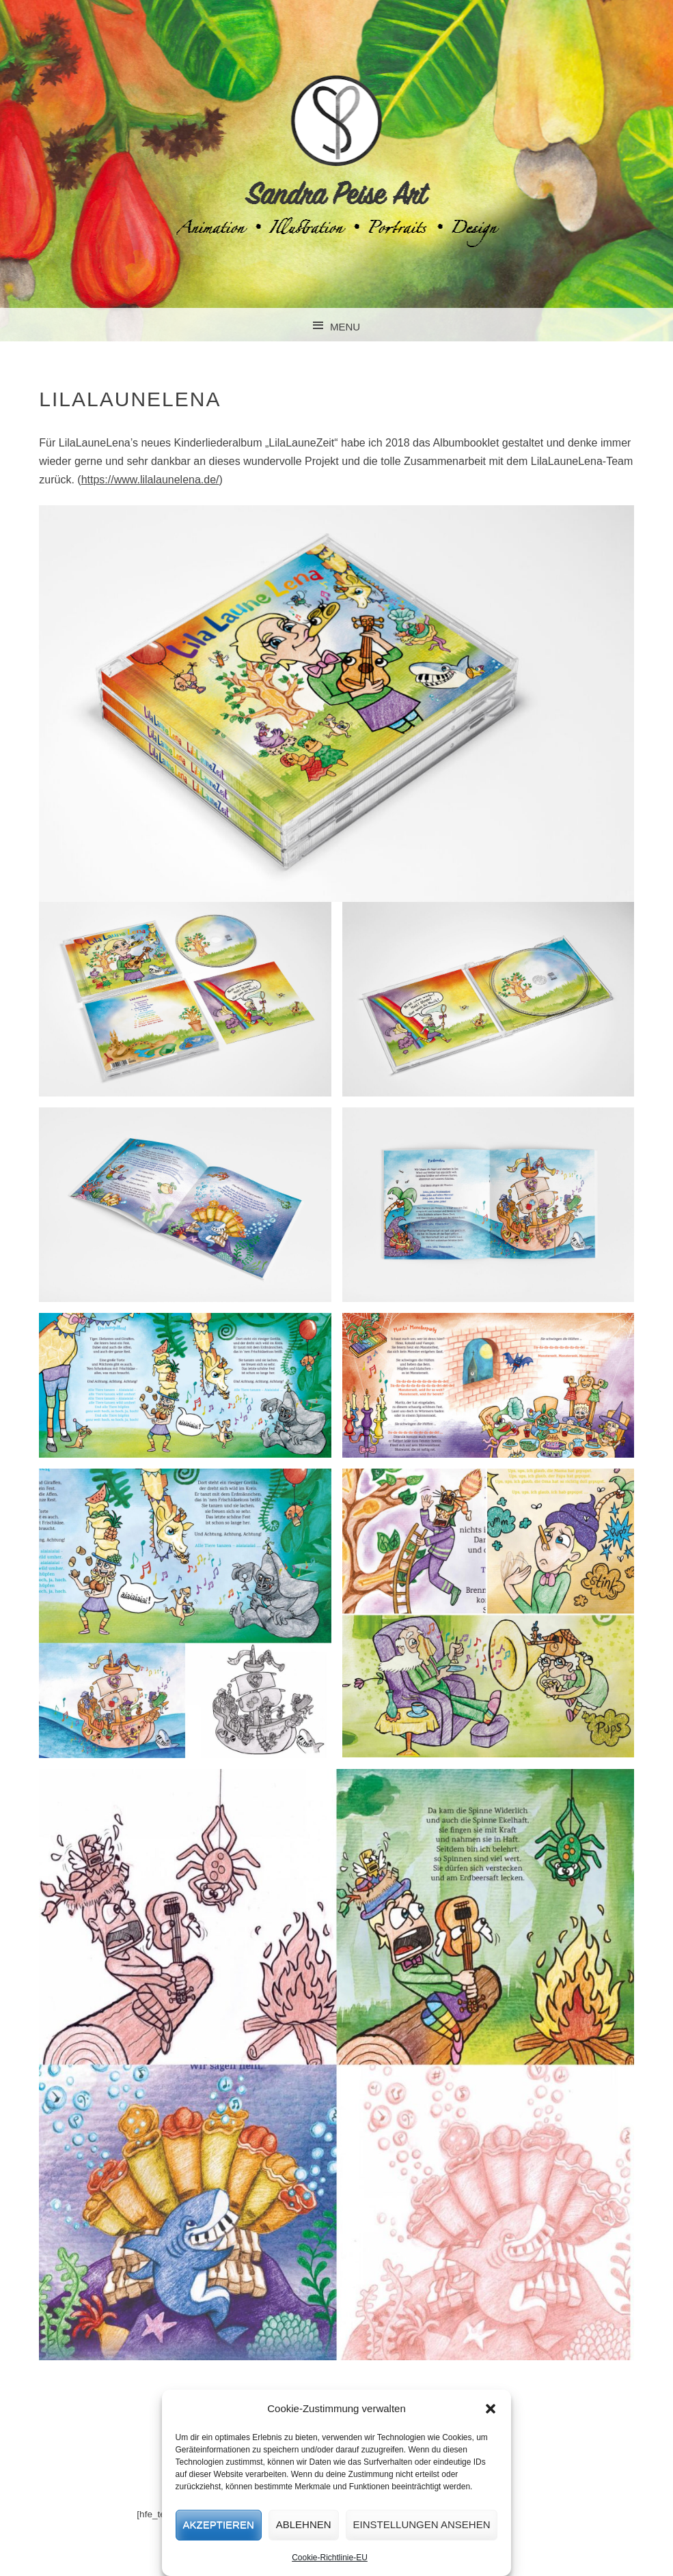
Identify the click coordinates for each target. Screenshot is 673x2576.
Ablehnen (303, 2524)
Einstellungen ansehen (422, 2524)
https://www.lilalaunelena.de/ (150, 479)
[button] (490, 2409)
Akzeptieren (218, 2524)
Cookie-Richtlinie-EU (330, 2557)
